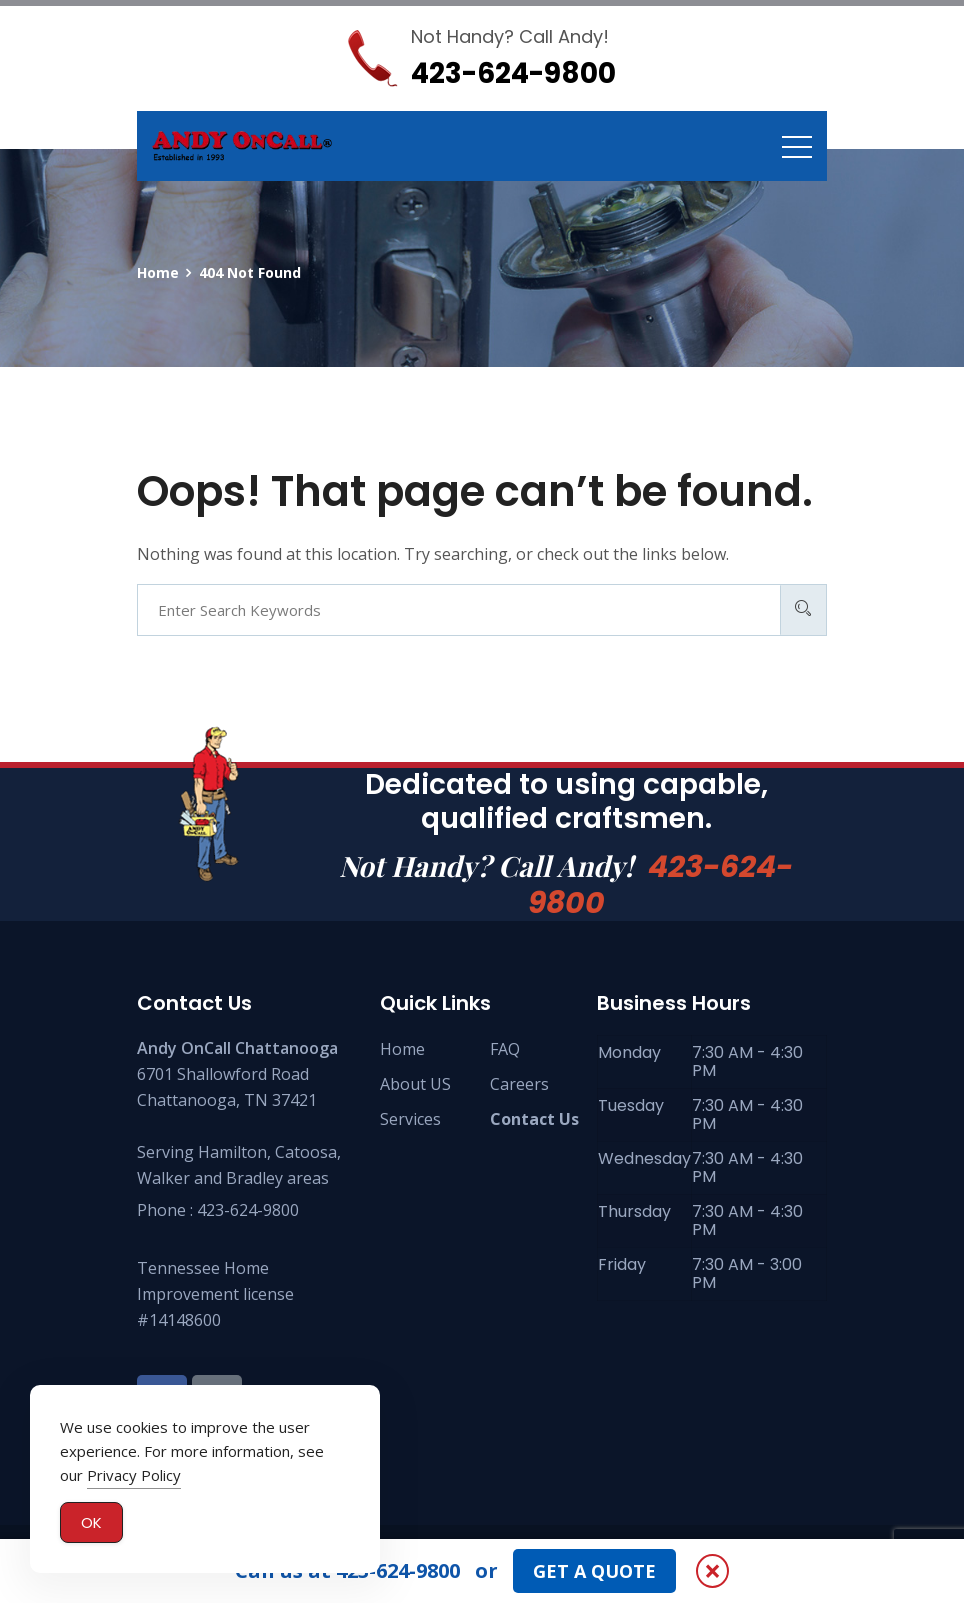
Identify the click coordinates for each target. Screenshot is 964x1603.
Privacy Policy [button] (134, 1478)
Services (410, 1119)
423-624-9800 (661, 885)
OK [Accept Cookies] (91, 1525)
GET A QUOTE (594, 1571)
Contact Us (534, 1119)
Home (402, 1049)
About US (415, 1084)
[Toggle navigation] (797, 146)
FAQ (505, 1049)
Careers (519, 1084)
